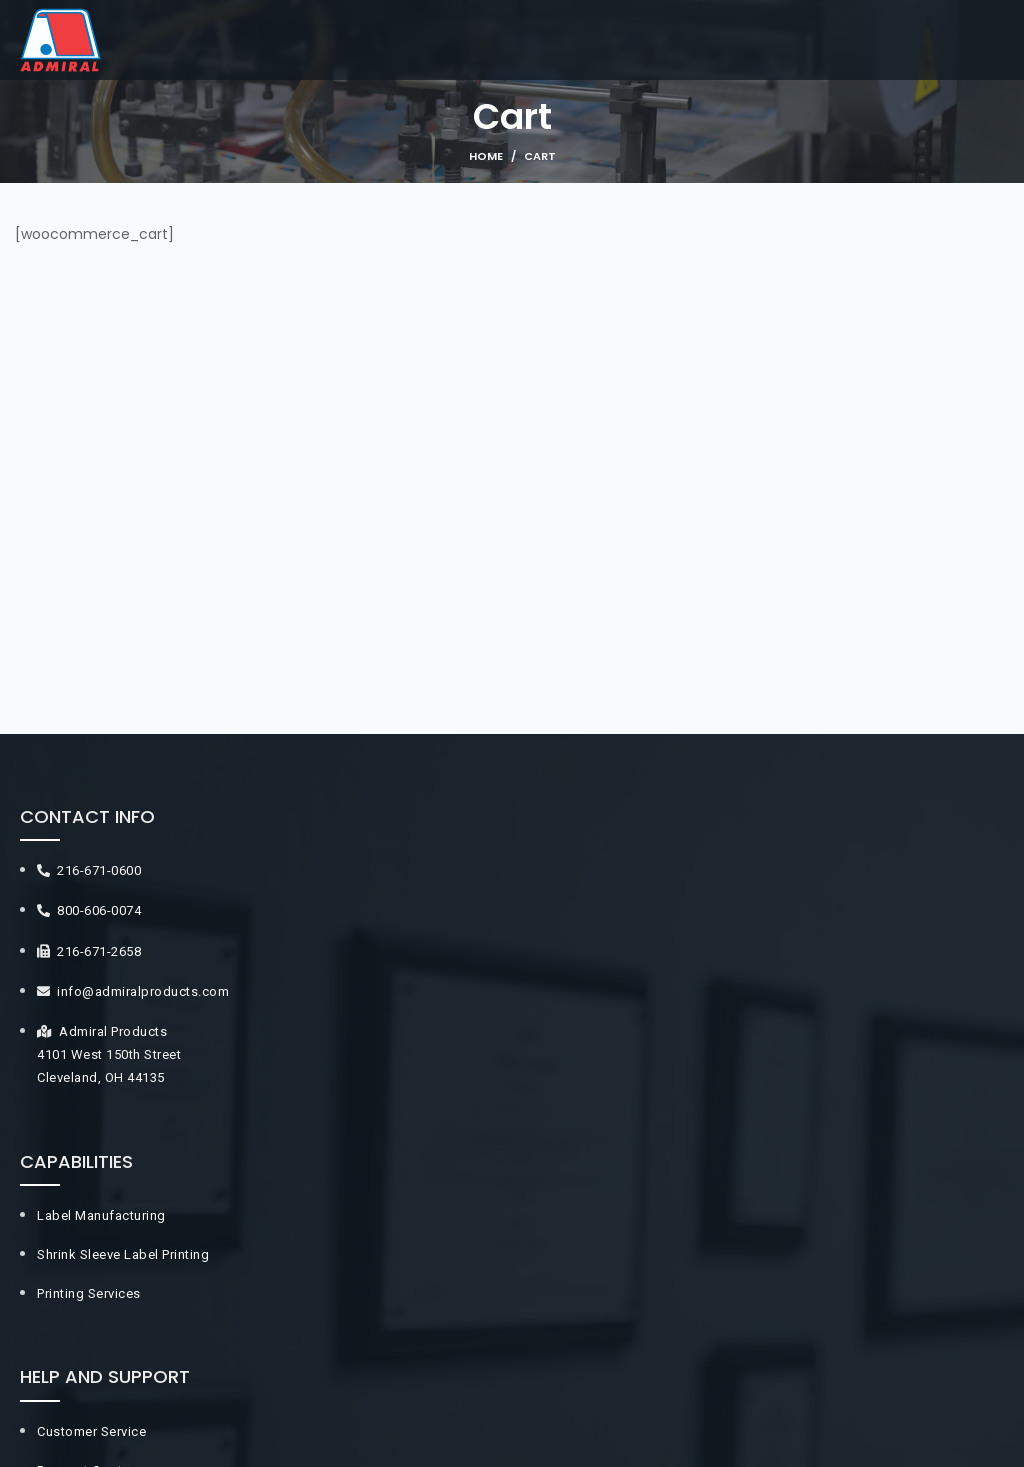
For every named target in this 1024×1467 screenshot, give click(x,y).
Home (486, 156)
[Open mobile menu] (1009, 40)
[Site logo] (60, 39)
